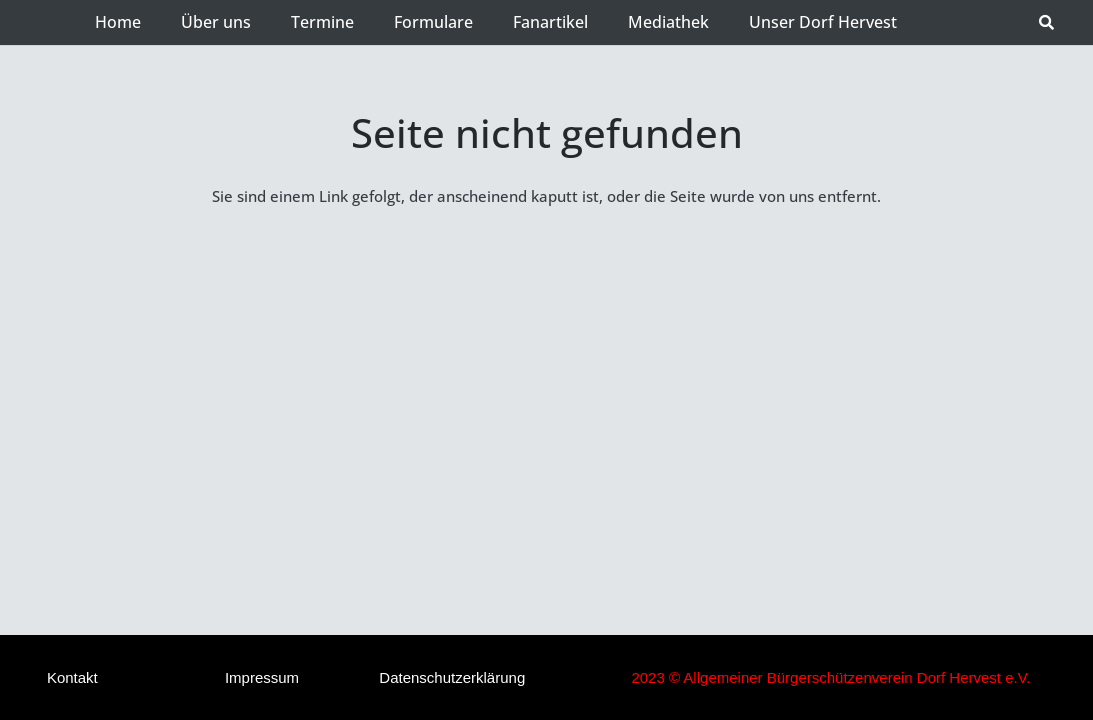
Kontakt (72, 677)
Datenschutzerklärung (452, 677)
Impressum (262, 677)
